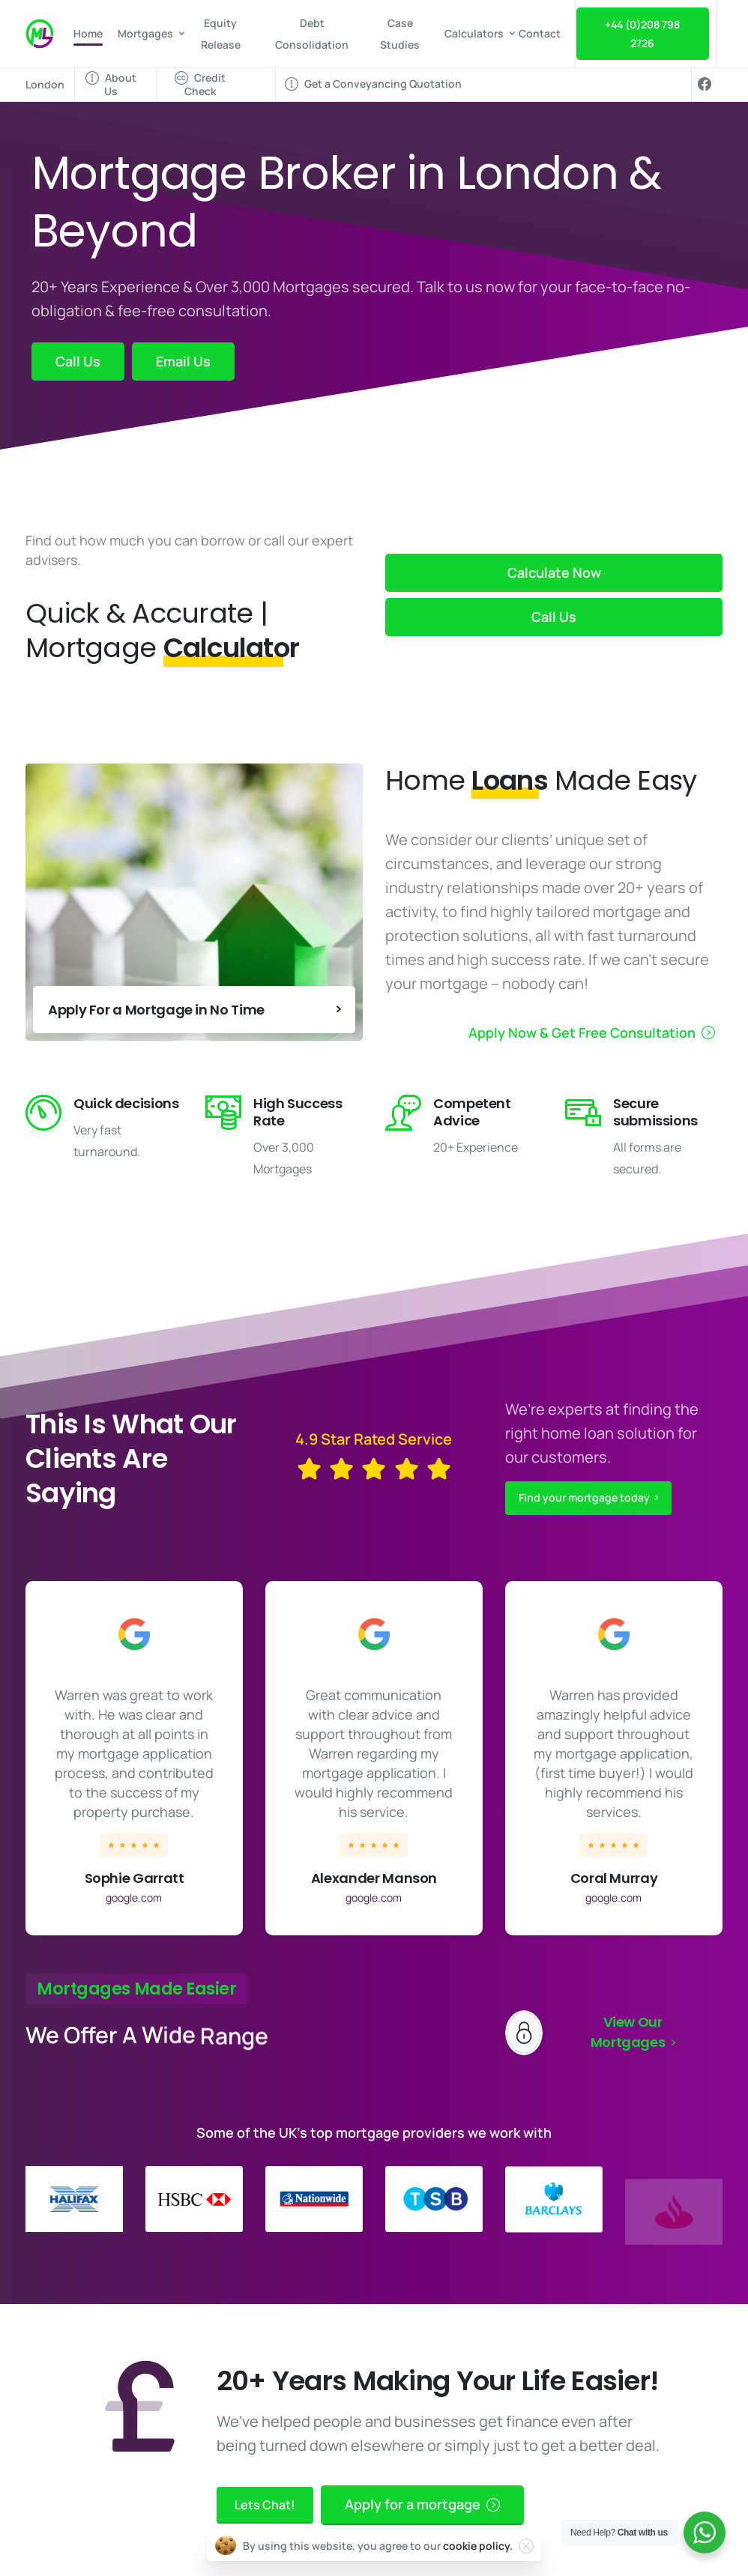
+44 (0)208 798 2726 (642, 33)
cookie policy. (478, 2552)
